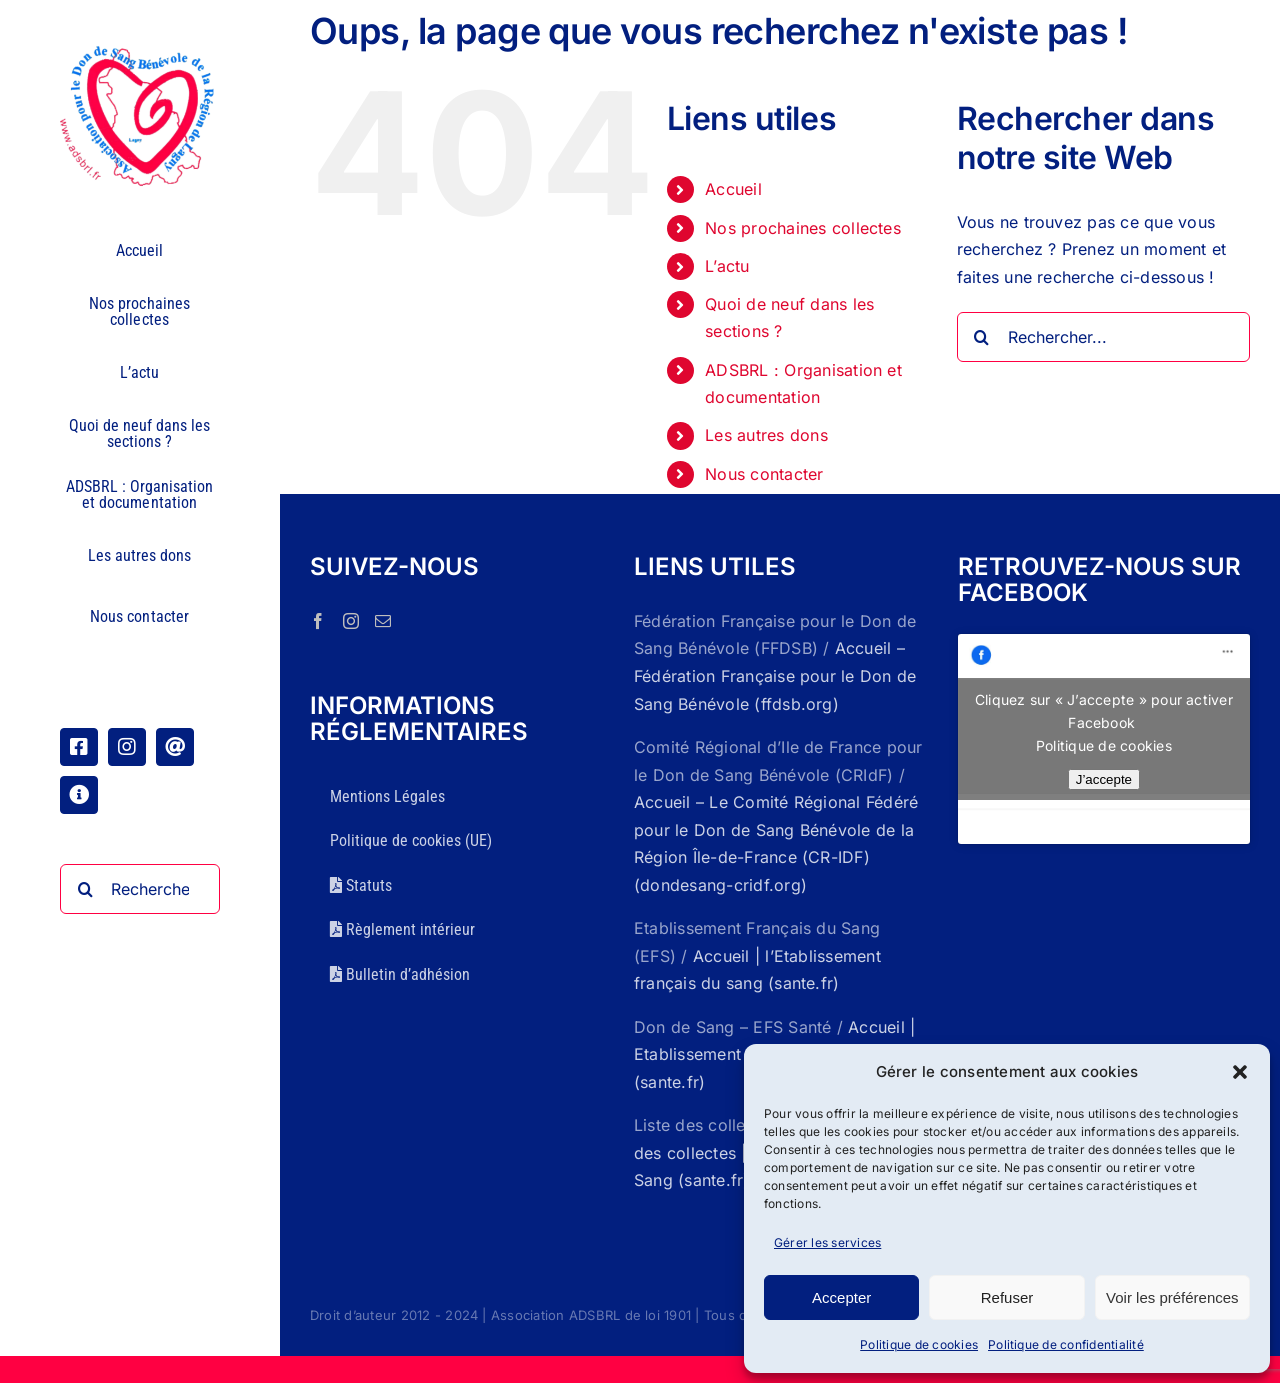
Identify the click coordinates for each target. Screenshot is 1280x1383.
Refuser (1007, 1297)
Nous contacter (764, 474)
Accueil (733, 189)
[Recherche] (85, 889)
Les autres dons (766, 435)
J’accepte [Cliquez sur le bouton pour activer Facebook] (1104, 779)
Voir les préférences (1172, 1297)
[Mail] (383, 621)
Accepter (841, 1297)
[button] (1240, 1072)
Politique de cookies (919, 1344)
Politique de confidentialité (1066, 1344)
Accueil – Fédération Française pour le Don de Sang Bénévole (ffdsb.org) (775, 675)
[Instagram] (351, 621)
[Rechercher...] (140, 889)
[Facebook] (318, 621)
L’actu (727, 266)
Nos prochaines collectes (803, 228)
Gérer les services (827, 1242)
